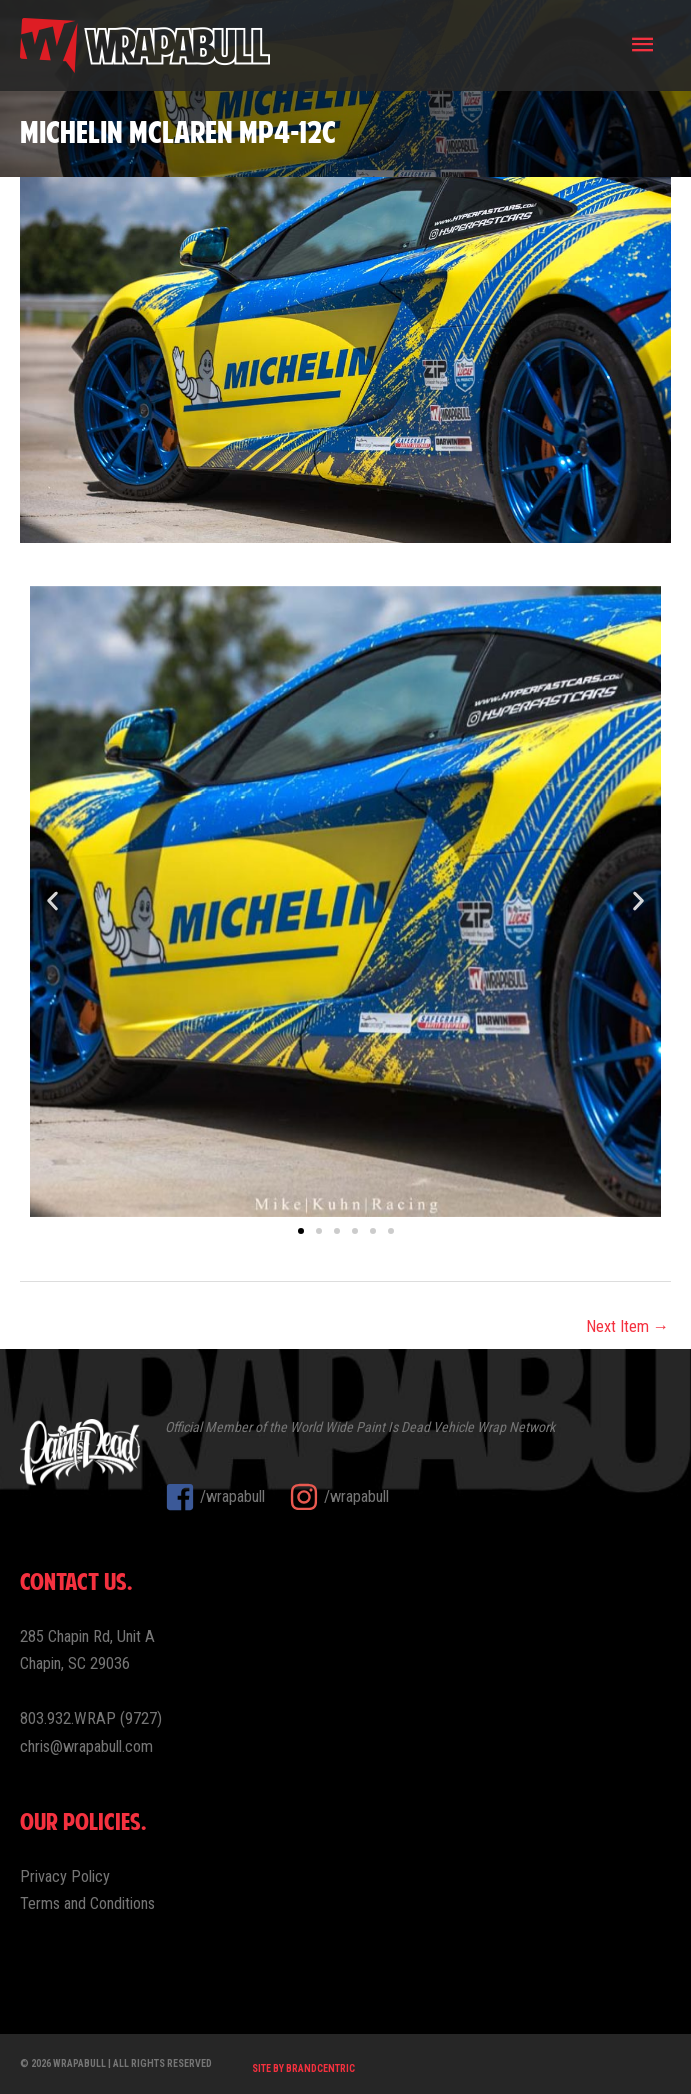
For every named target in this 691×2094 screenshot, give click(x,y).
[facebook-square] (225, 1497)
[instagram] (339, 1497)
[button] (52, 901)
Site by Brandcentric (303, 2068)
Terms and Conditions (87, 1903)
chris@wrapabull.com (86, 1746)
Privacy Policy (65, 1876)
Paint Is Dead (393, 1427)
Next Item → (627, 1326)
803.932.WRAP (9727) (91, 1718)
